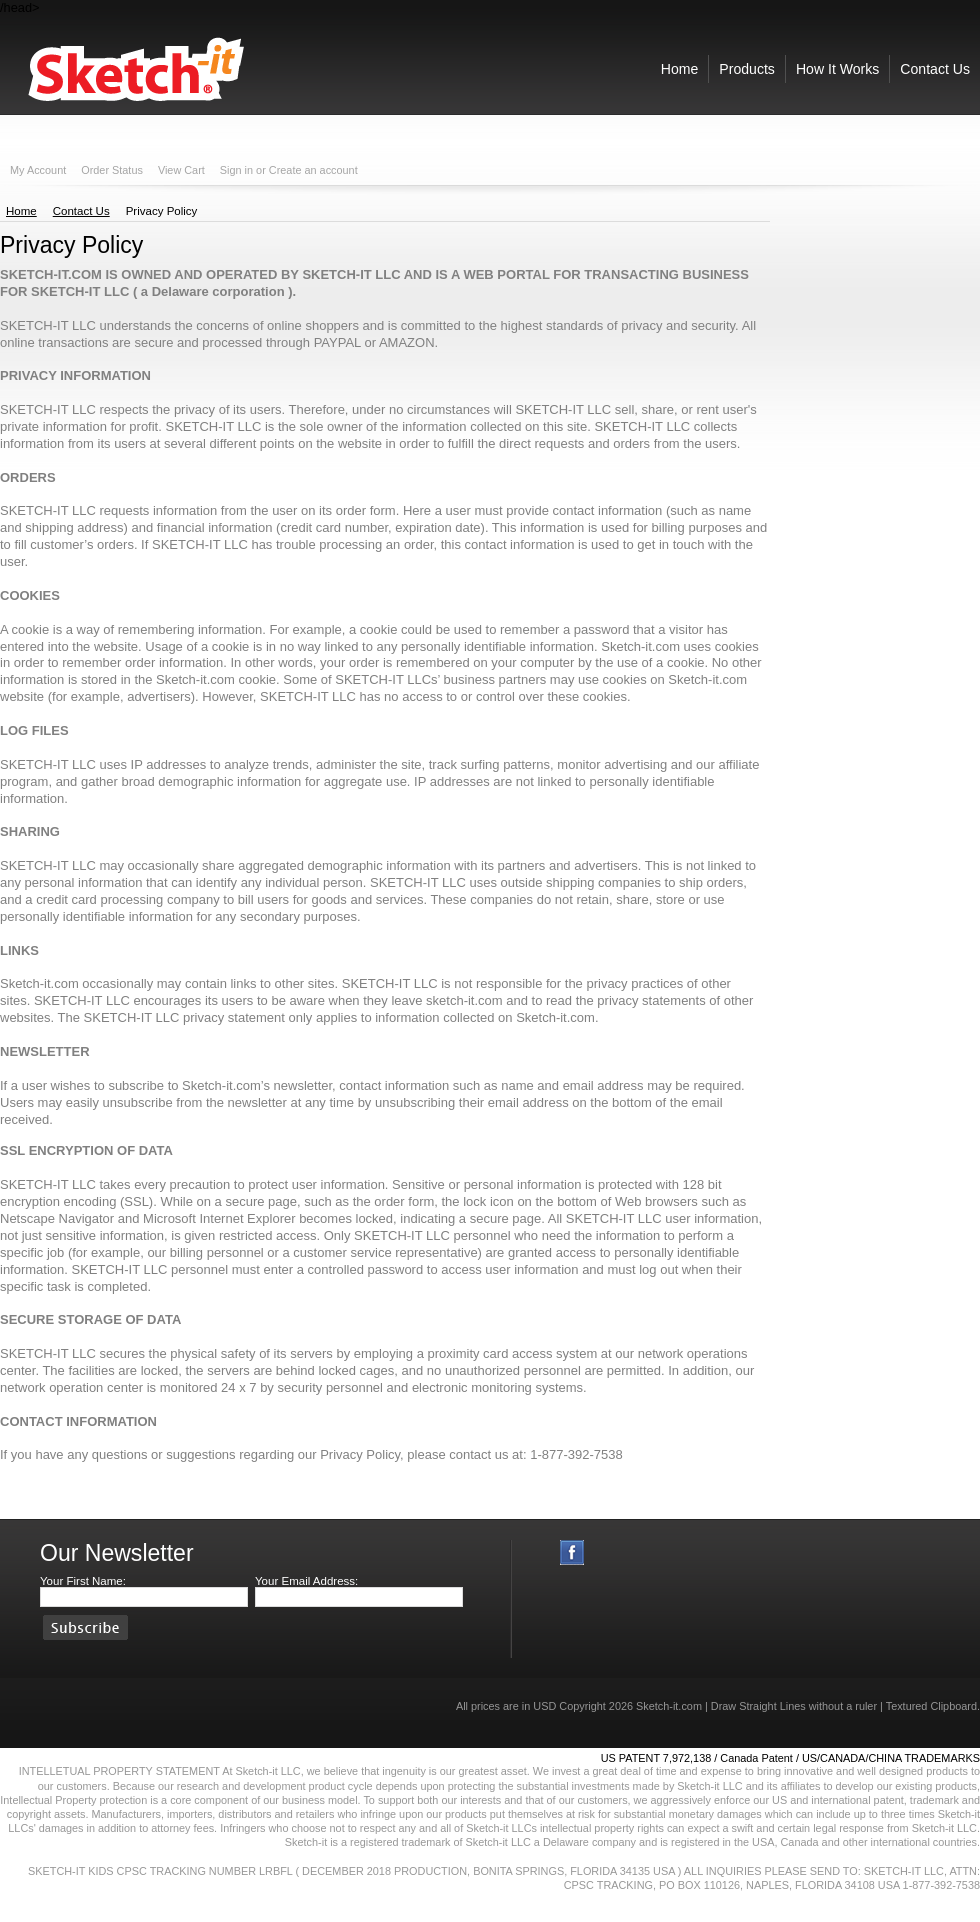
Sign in (236, 170)
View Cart (181, 170)
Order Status (112, 170)
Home (21, 211)
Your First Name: (83, 1581)
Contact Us (81, 211)
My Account (38, 170)
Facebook (572, 1552)
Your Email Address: (306, 1581)
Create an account (313, 170)
